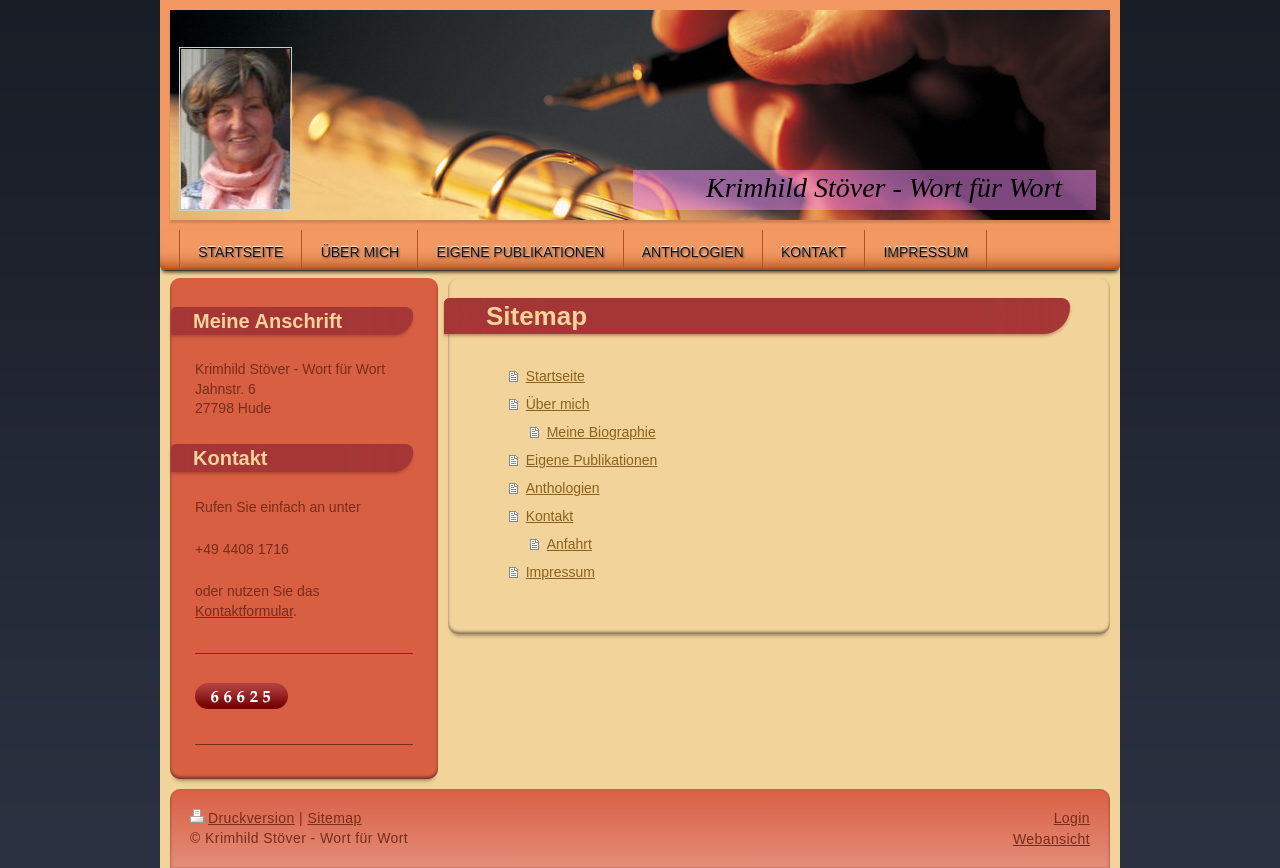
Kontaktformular (244, 611)
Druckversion (242, 818)
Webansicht (1051, 839)
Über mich (558, 404)
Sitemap (334, 818)
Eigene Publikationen (592, 460)
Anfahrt (569, 544)
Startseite (555, 376)
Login (1072, 818)
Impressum (560, 572)
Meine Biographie (601, 432)
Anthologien (563, 488)
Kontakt (549, 516)
